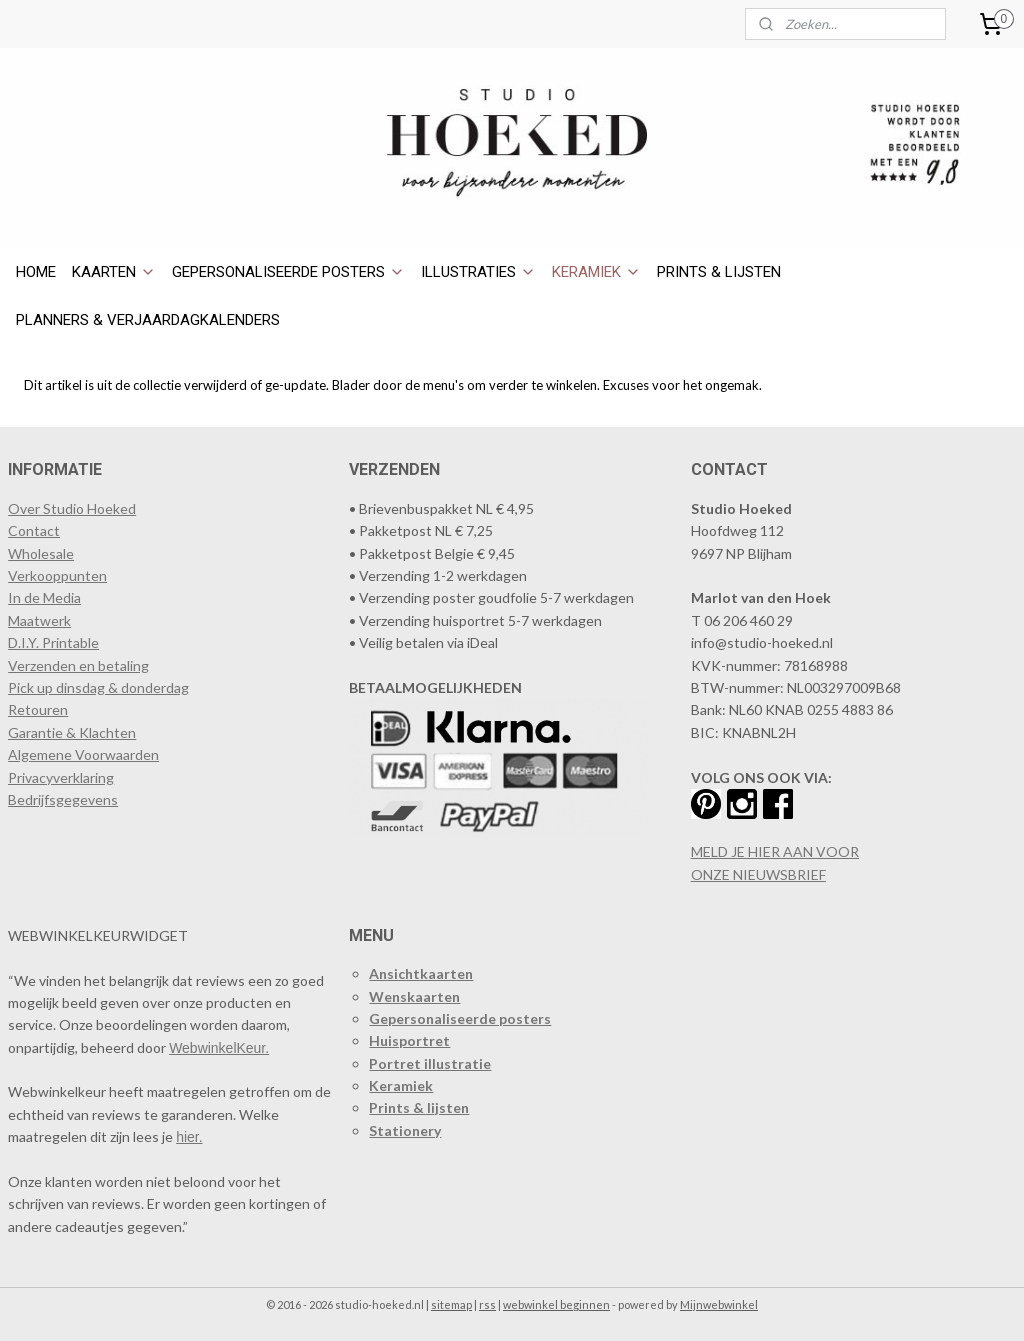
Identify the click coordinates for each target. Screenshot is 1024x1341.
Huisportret (409, 1040)
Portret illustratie (430, 1063)
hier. (189, 1137)
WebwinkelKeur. (219, 1048)
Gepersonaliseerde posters (460, 1018)
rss (487, 1304)
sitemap (451, 1304)
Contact (34, 530)
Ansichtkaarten (421, 973)
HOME (36, 272)
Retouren (38, 709)
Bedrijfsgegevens (63, 799)
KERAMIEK (596, 272)
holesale (48, 553)
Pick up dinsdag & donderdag (98, 687)
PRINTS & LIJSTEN (719, 272)
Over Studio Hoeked (72, 508)
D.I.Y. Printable (53, 642)
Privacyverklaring (61, 777)
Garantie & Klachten (72, 732)
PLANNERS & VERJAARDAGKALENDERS (148, 320)
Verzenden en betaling (78, 665)
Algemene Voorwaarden (83, 754)
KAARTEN (114, 272)
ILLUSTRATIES (478, 272)
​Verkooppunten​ (57, 575)
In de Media (44, 597)
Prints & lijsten (419, 1107)
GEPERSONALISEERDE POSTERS (288, 272)
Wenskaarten (414, 996)
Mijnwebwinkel (719, 1304)
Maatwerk (39, 620)
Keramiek (401, 1085)
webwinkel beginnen (556, 1304)
